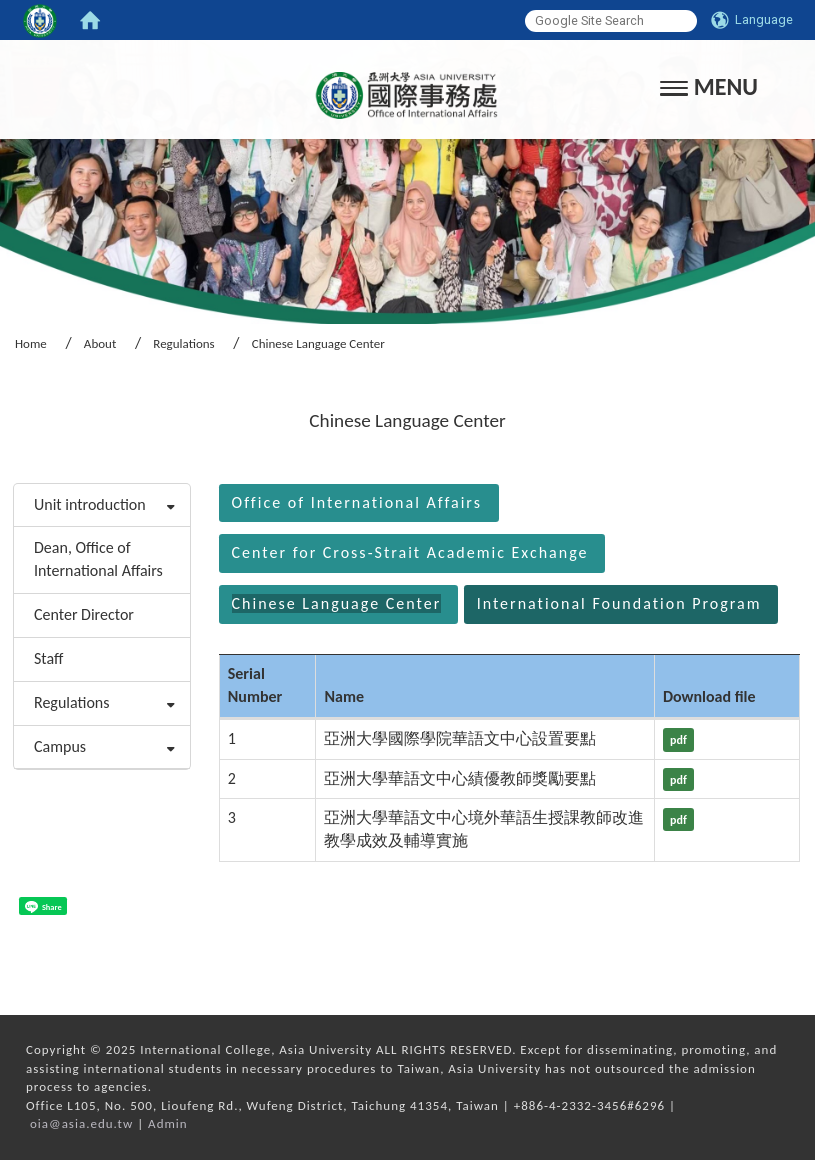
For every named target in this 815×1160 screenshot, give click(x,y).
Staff (48, 658)
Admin (168, 1123)
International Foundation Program (619, 603)
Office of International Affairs (357, 502)
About (100, 343)
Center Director (84, 614)
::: (6, 456)
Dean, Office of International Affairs (98, 559)
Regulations (183, 343)
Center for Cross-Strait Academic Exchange (410, 552)
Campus (60, 746)
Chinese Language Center (337, 603)
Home (31, 343)
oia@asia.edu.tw (81, 1123)
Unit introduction (90, 504)
